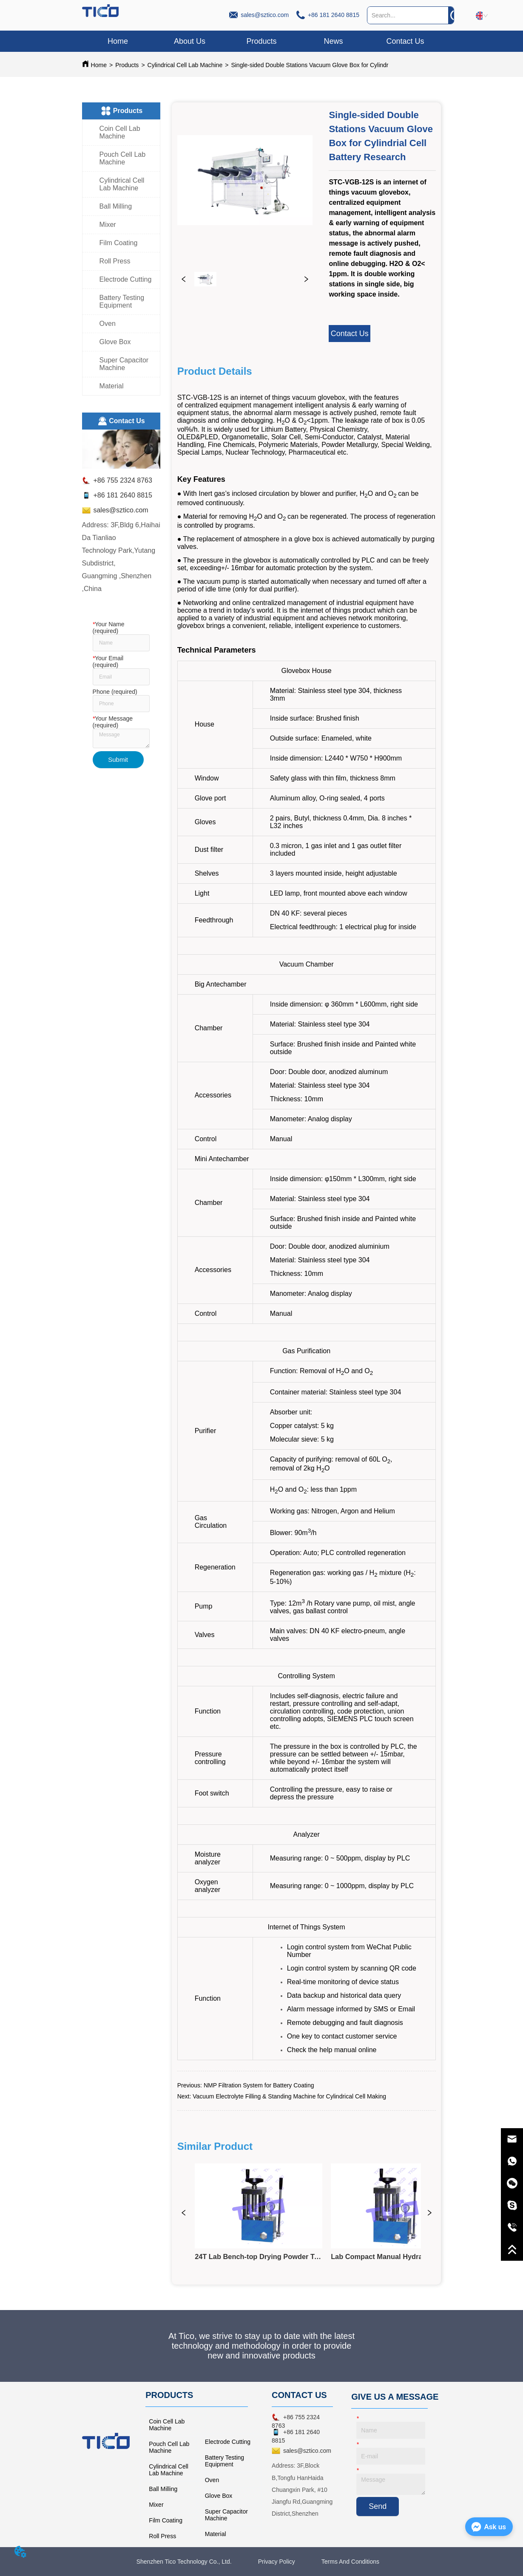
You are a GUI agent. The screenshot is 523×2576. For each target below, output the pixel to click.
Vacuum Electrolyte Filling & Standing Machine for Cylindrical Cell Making (289, 2096)
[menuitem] (262, 41)
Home (99, 65)
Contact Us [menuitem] (405, 41)
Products (127, 65)
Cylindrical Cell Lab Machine (185, 65)
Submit (118, 759)
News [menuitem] (333, 41)
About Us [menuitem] (189, 41)
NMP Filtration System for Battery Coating (259, 2085)
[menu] (261, 41)
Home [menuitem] (118, 41)
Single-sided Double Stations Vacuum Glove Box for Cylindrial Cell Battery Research (342, 65)
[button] (261, 41)
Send (378, 2506)
